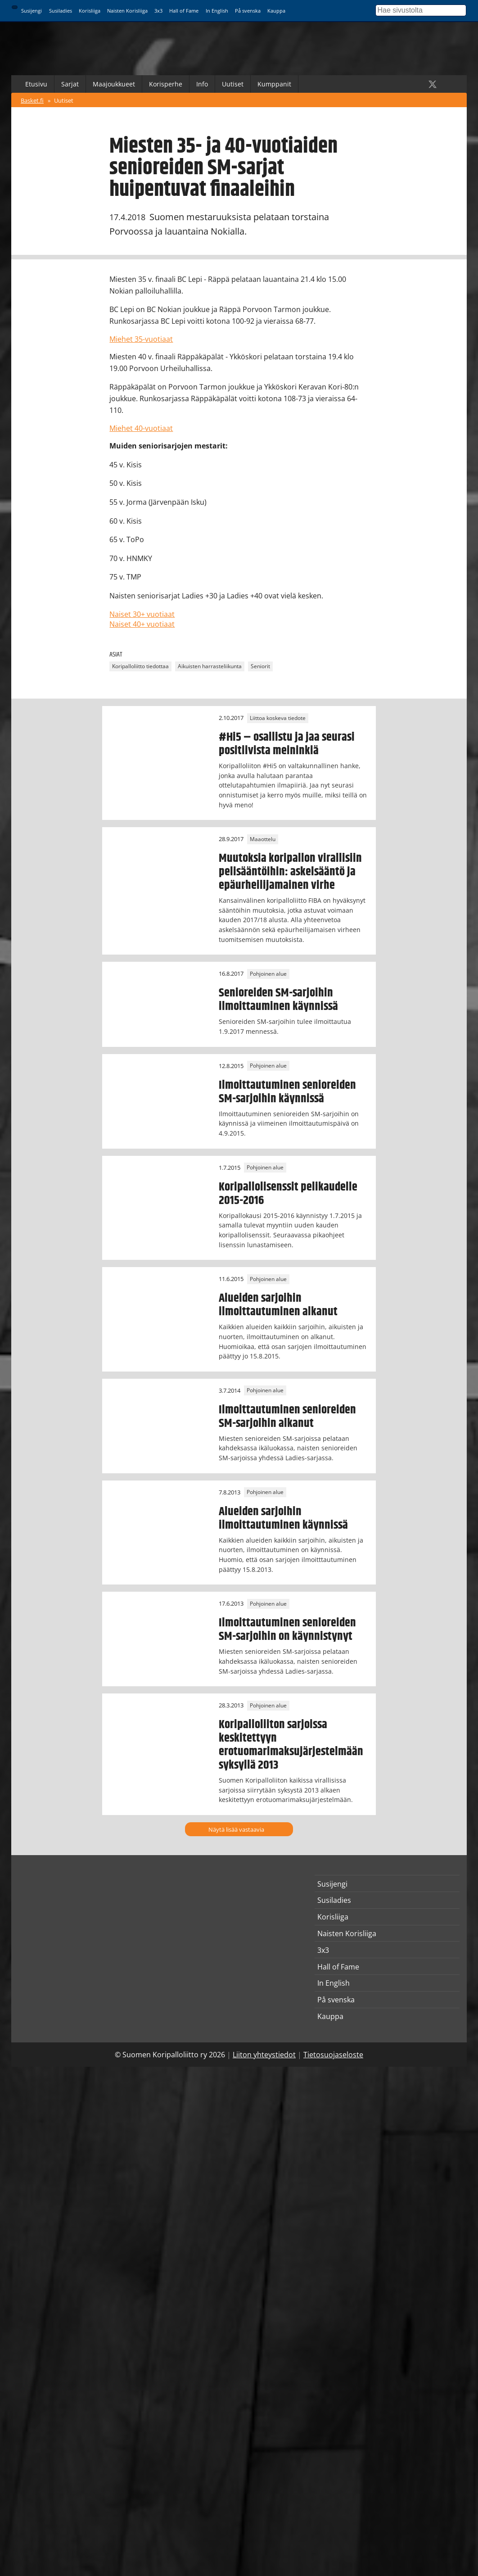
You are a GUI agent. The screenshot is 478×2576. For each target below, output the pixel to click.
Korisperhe (165, 84)
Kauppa (276, 10)
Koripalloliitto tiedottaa (140, 666)
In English (217, 10)
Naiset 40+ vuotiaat (142, 624)
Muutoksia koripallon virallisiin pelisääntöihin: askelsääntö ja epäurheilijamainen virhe (290, 872)
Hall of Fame (183, 10)
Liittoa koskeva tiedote (278, 718)
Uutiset (233, 84)
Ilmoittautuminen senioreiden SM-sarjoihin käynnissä (287, 1092)
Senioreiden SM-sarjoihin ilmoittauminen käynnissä (278, 999)
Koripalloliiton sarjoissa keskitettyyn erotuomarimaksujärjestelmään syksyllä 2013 (291, 1745)
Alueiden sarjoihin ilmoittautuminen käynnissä (283, 1518)
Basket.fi (32, 100)
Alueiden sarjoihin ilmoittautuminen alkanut (278, 1305)
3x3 (158, 10)
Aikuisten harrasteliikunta (210, 666)
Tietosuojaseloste (333, 2055)
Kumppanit (274, 84)
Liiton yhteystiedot (264, 2055)
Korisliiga (89, 10)
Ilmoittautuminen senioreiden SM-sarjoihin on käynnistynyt (287, 1629)
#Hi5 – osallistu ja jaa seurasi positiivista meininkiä (287, 744)
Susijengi (31, 10)
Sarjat (70, 84)
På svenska (248, 10)
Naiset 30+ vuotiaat (142, 614)
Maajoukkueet (114, 84)
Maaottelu (262, 839)
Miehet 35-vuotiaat (141, 339)
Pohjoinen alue (268, 974)
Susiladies (60, 10)
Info (202, 84)
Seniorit (260, 666)
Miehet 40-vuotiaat (141, 428)
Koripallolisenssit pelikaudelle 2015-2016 (288, 1193)
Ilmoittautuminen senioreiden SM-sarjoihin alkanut (287, 1416)
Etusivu (36, 84)
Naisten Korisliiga (127, 10)
